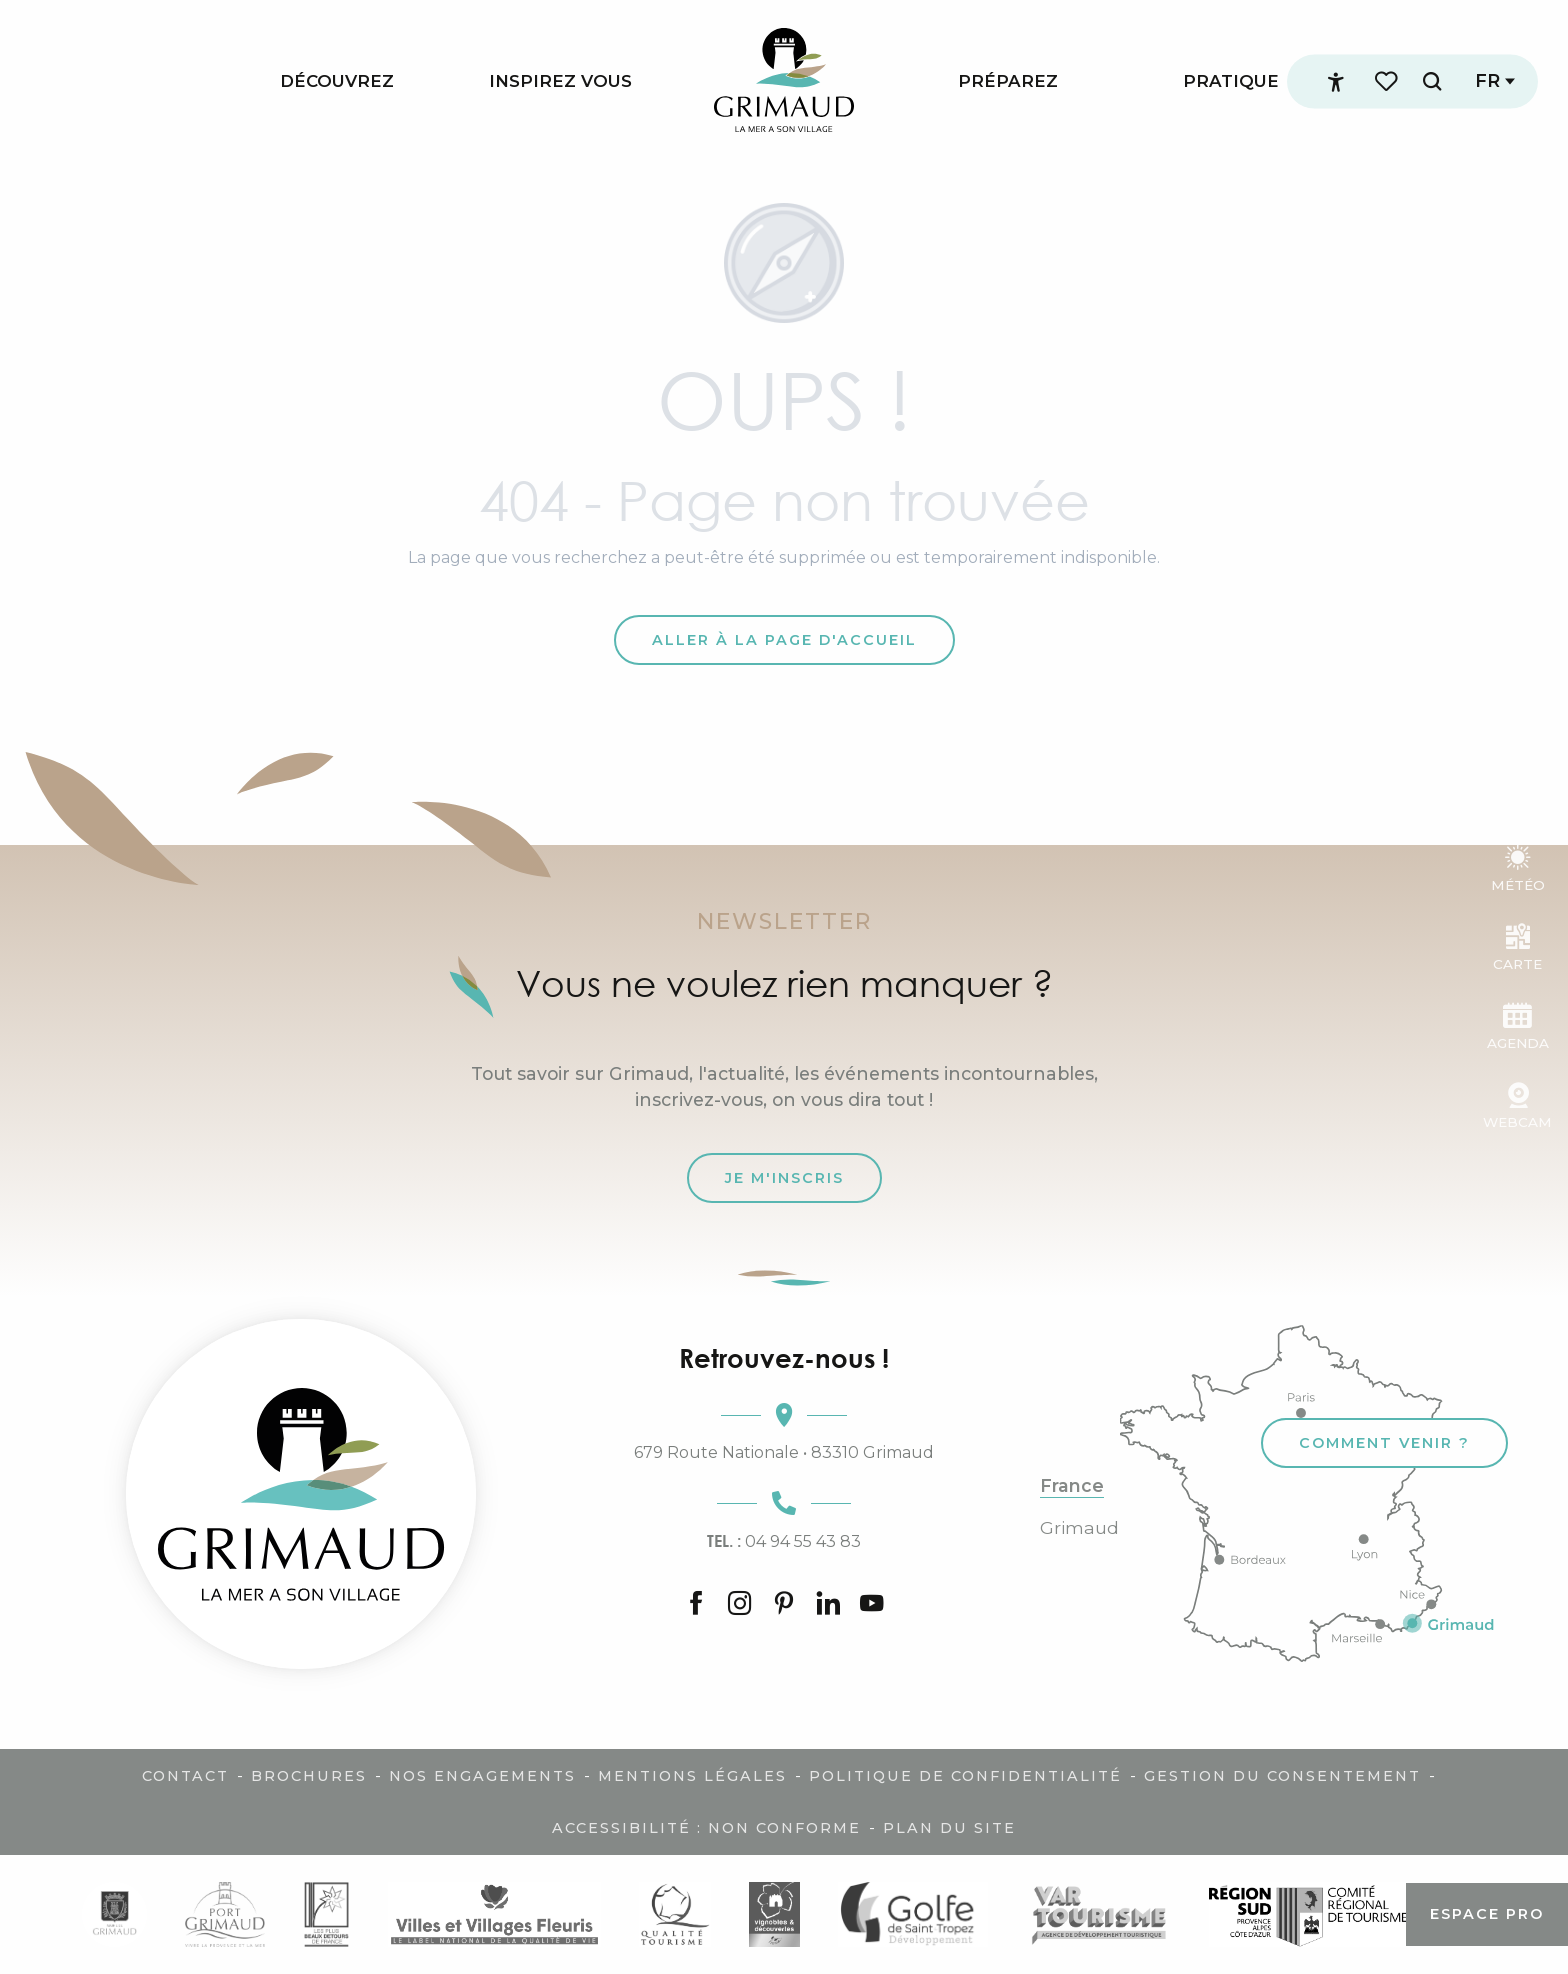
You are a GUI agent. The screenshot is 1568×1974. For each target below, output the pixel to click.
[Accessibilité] (1336, 82)
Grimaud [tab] (1079, 1528)
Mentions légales (692, 1776)
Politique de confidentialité (965, 1776)
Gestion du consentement (1282, 1776)
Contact (185, 1776)
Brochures (309, 1776)
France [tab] (1072, 1486)
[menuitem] (337, 81)
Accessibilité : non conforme (706, 1828)
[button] (1432, 81)
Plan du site (949, 1828)
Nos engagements (482, 1776)
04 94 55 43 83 (784, 1541)
